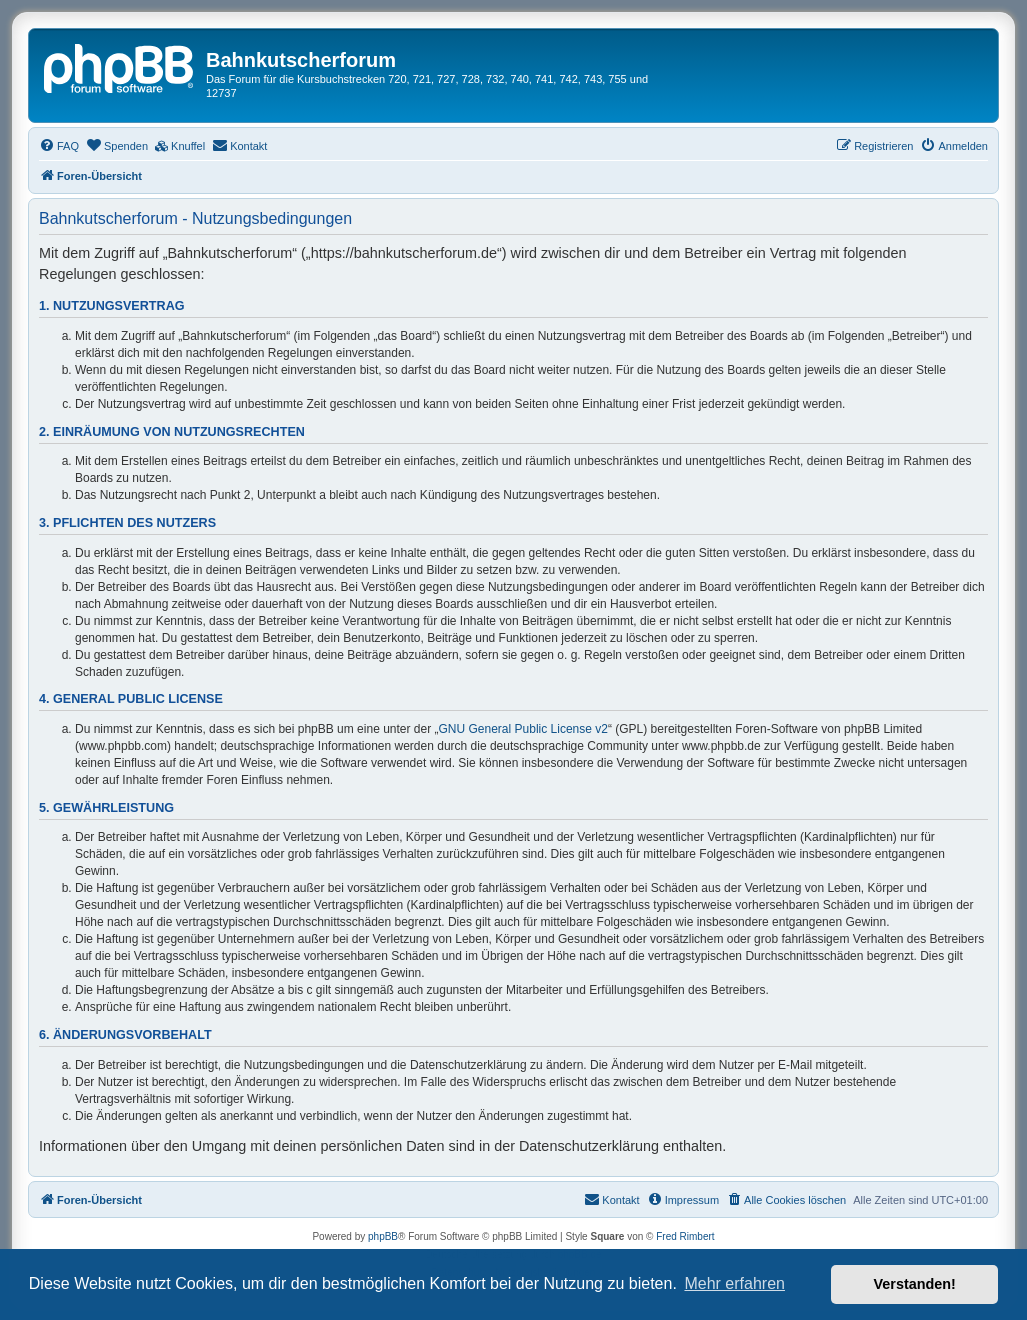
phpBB (383, 1236)
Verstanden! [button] (915, 1284)
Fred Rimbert (685, 1236)
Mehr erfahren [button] (734, 1283)
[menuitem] (59, 146)
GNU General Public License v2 (523, 729)
